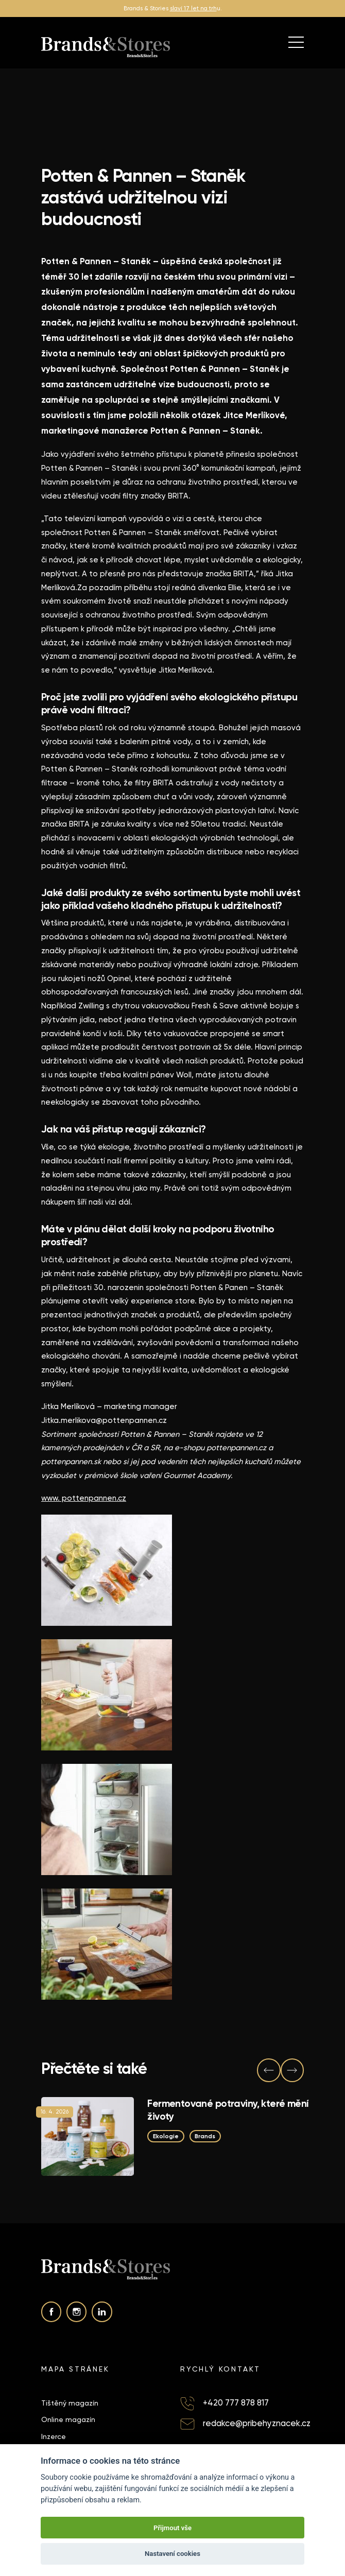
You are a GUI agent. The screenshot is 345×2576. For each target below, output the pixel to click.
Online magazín (68, 2419)
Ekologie (166, 2136)
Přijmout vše (172, 2528)
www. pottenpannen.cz (83, 1498)
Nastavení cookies (172, 2553)
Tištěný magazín (69, 2403)
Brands (205, 2136)
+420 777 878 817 (236, 2403)
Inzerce (53, 2436)
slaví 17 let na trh (193, 8)
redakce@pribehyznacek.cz (256, 2423)
